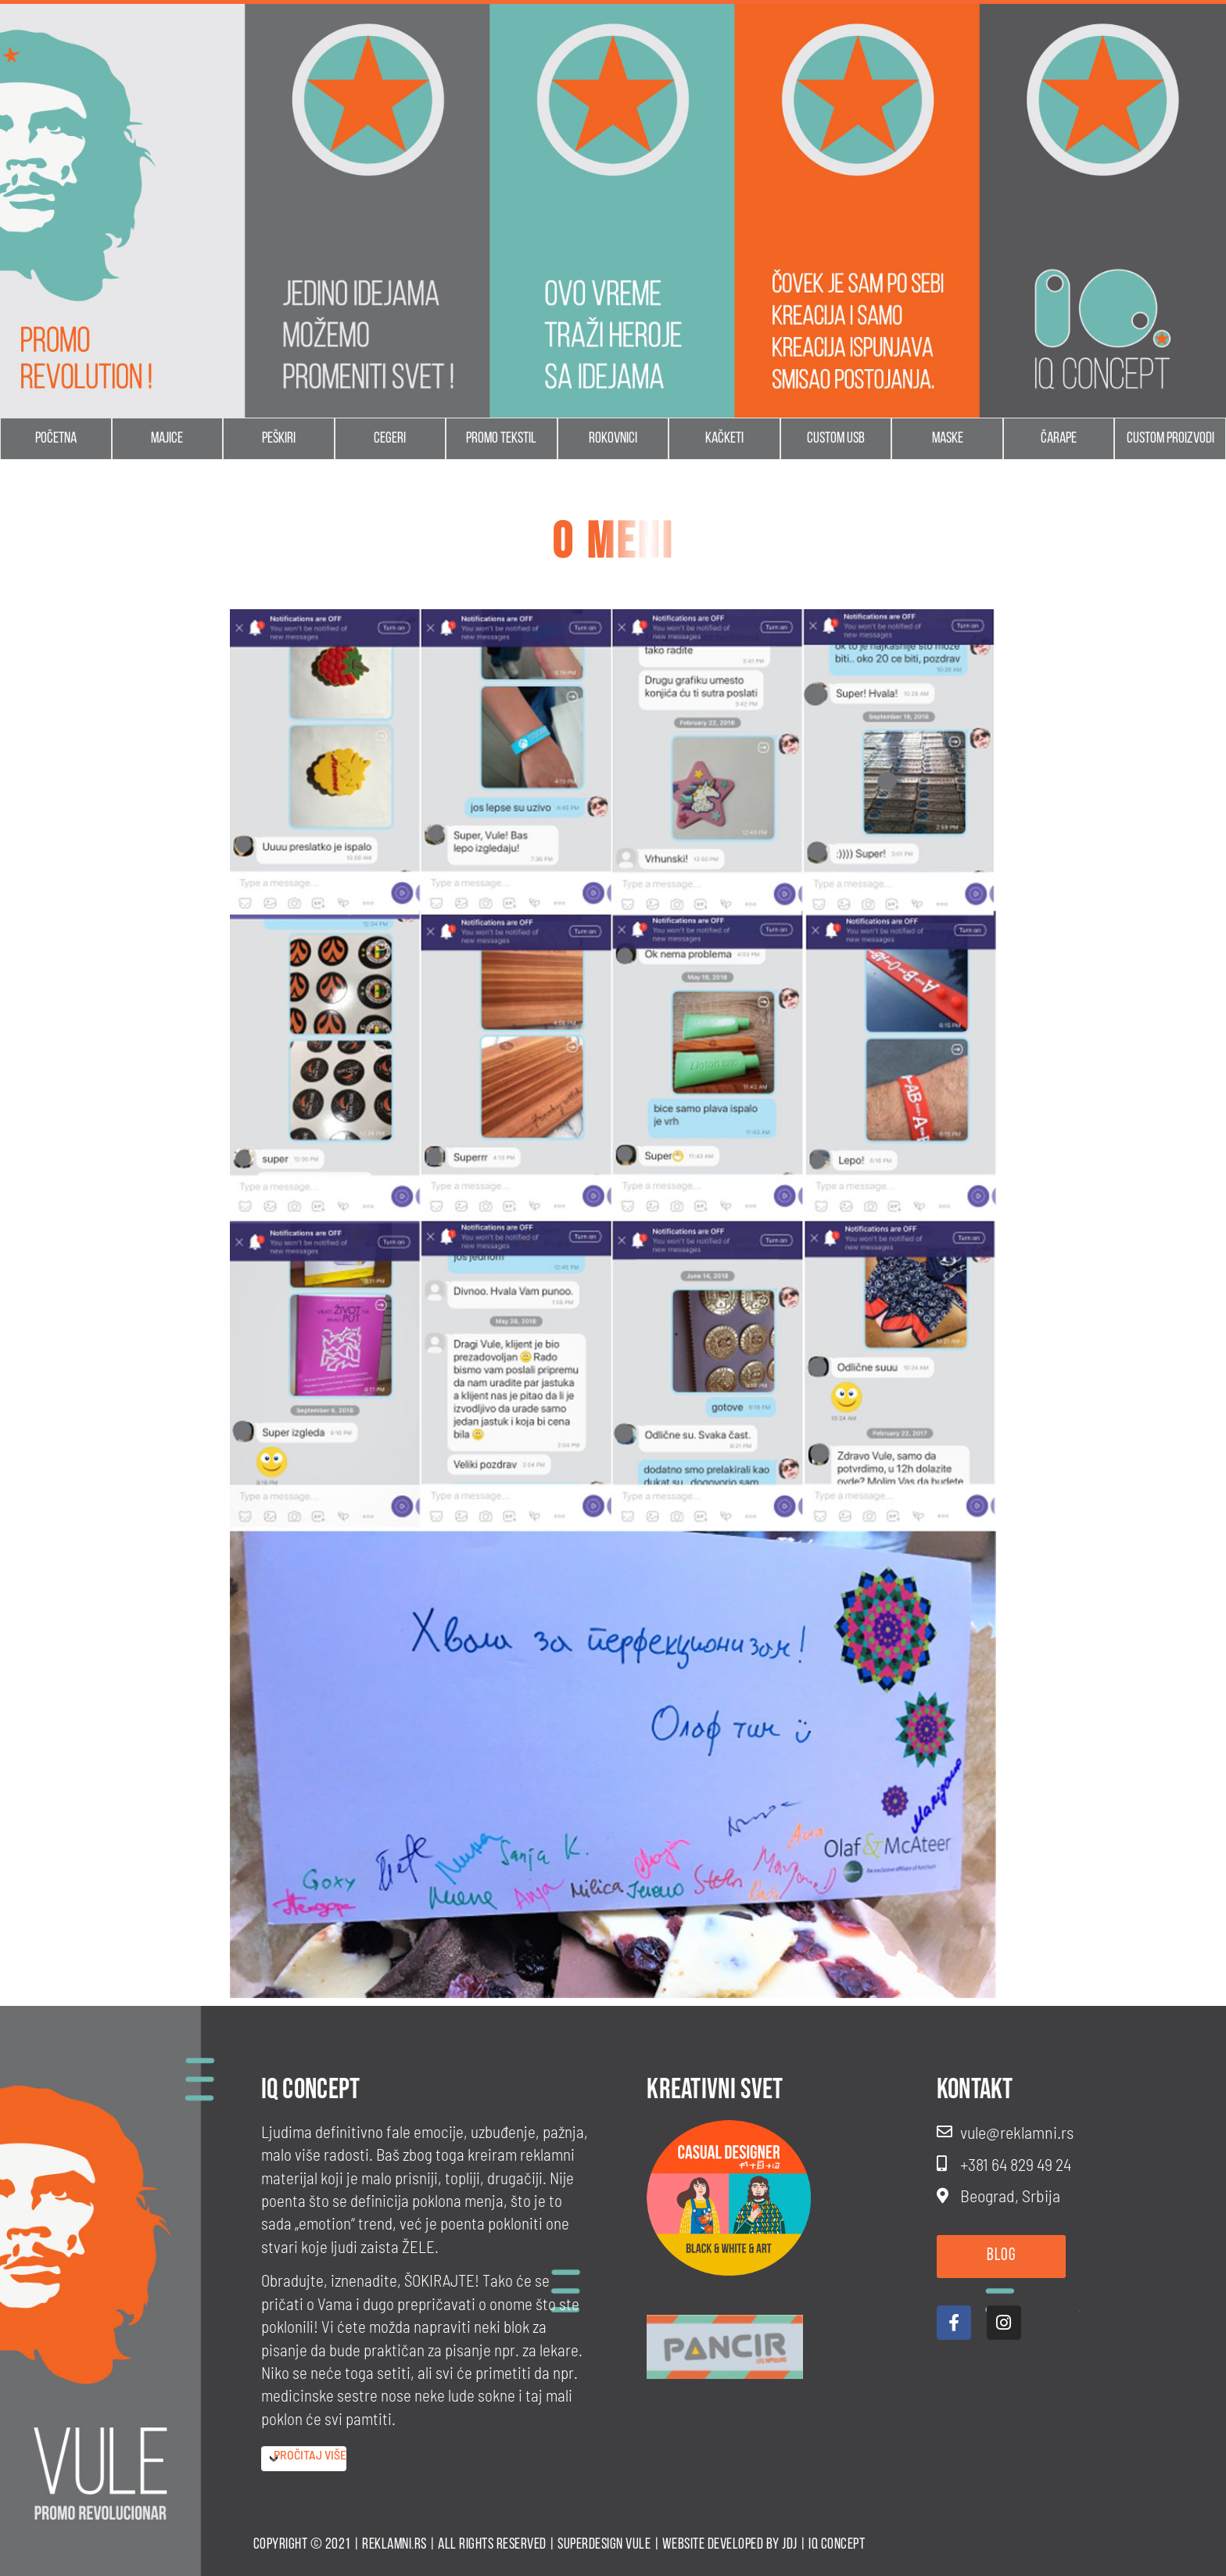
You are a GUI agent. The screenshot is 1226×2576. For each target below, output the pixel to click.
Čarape (1059, 439)
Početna (56, 439)
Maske (947, 439)
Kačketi (724, 439)
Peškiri (279, 439)
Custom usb (836, 439)
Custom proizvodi (1170, 439)
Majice (167, 439)
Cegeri (390, 439)
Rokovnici (613, 439)
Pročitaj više (310, 2454)
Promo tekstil (501, 439)
